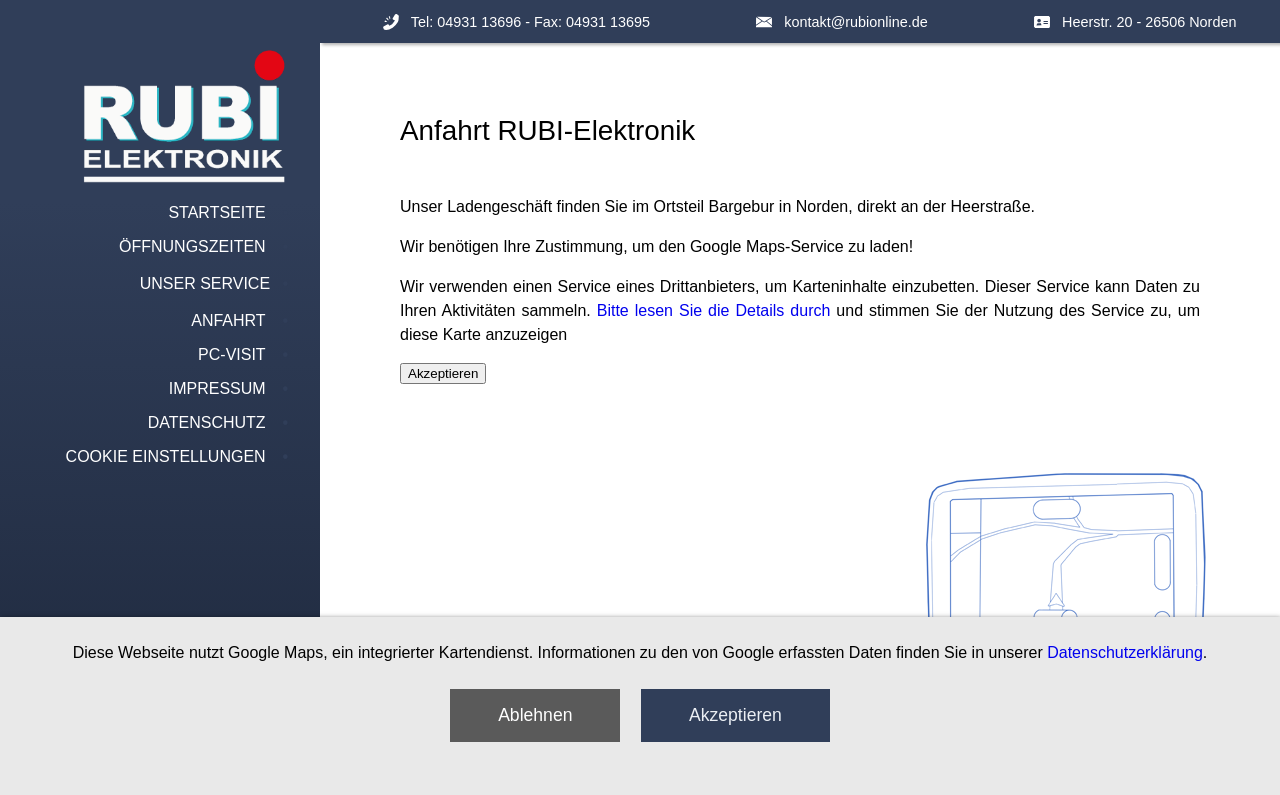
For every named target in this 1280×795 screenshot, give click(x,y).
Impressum (217, 388)
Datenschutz (207, 422)
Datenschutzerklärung (1125, 652)
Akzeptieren (735, 715)
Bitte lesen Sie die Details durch (714, 310)
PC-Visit (232, 354)
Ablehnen (535, 715)
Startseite (216, 212)
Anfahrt (228, 320)
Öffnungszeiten (192, 246)
